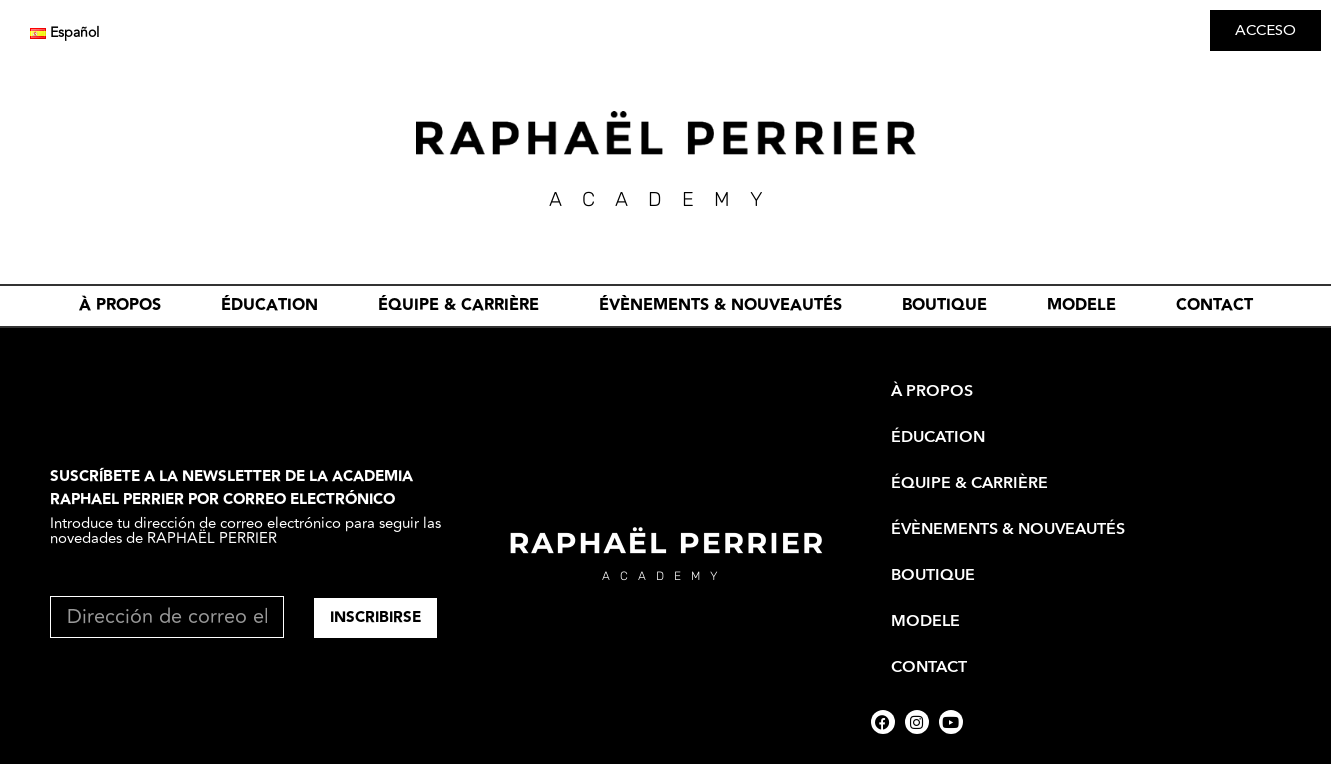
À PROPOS (120, 305)
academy (665, 576)
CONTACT (1214, 305)
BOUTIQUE (944, 305)
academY (666, 199)
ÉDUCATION (269, 305)
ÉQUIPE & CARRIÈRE (458, 305)
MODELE (1081, 305)
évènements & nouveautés (720, 305)
